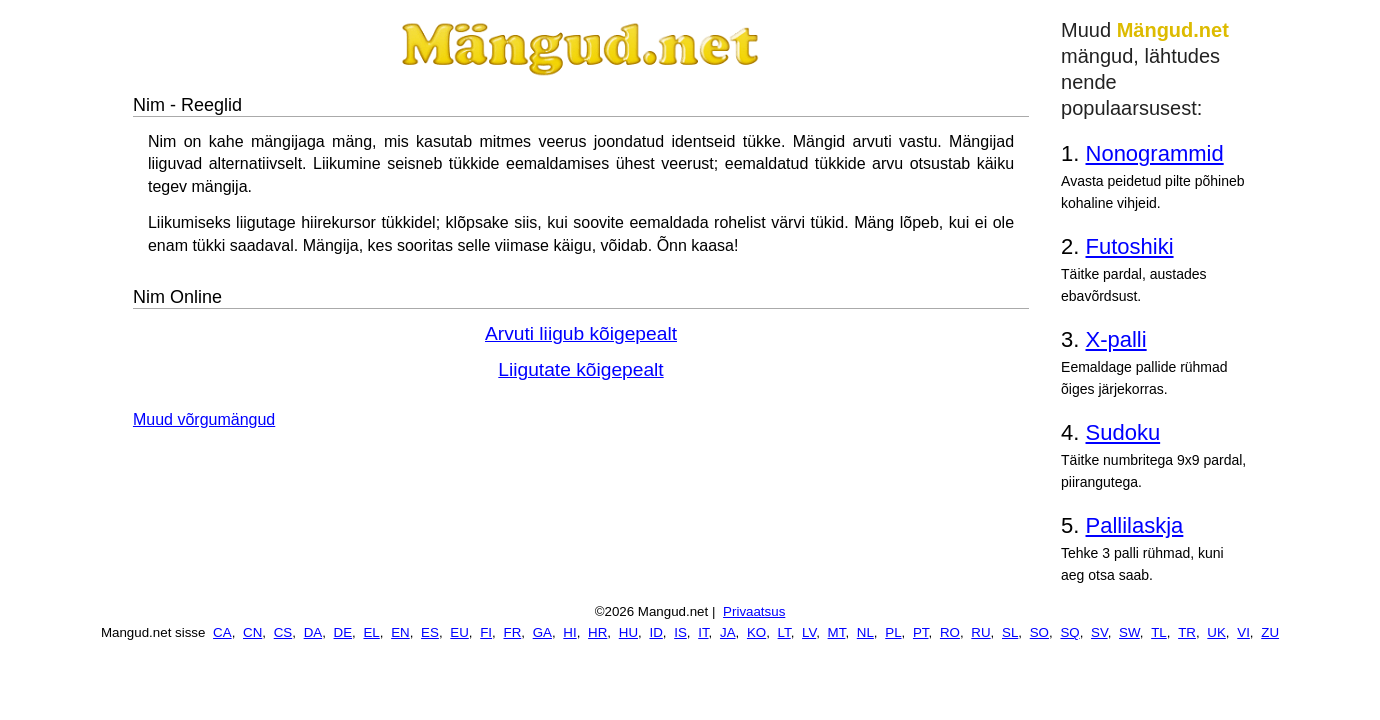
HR (597, 632)
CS (283, 632)
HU (628, 632)
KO (756, 632)
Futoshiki (1130, 246)
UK (1216, 632)
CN (252, 632)
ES (430, 632)
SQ (1069, 632)
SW (1129, 632)
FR (512, 632)
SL (1010, 632)
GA (542, 632)
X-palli (1116, 339)
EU (459, 632)
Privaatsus (754, 611)
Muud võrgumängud (204, 419)
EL (371, 632)
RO (950, 632)
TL (1159, 632)
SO (1039, 632)
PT (921, 632)
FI (486, 632)
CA (222, 632)
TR (1187, 632)
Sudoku (1123, 432)
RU (980, 632)
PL (893, 632)
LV (809, 632)
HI (569, 632)
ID (655, 632)
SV (1099, 632)
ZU (1270, 632)
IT (703, 632)
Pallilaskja (1135, 525)
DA (313, 632)
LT (784, 632)
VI (1243, 632)
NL (865, 632)
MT (837, 632)
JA (728, 632)
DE (343, 632)
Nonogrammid (1155, 153)
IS (680, 632)
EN (400, 632)
